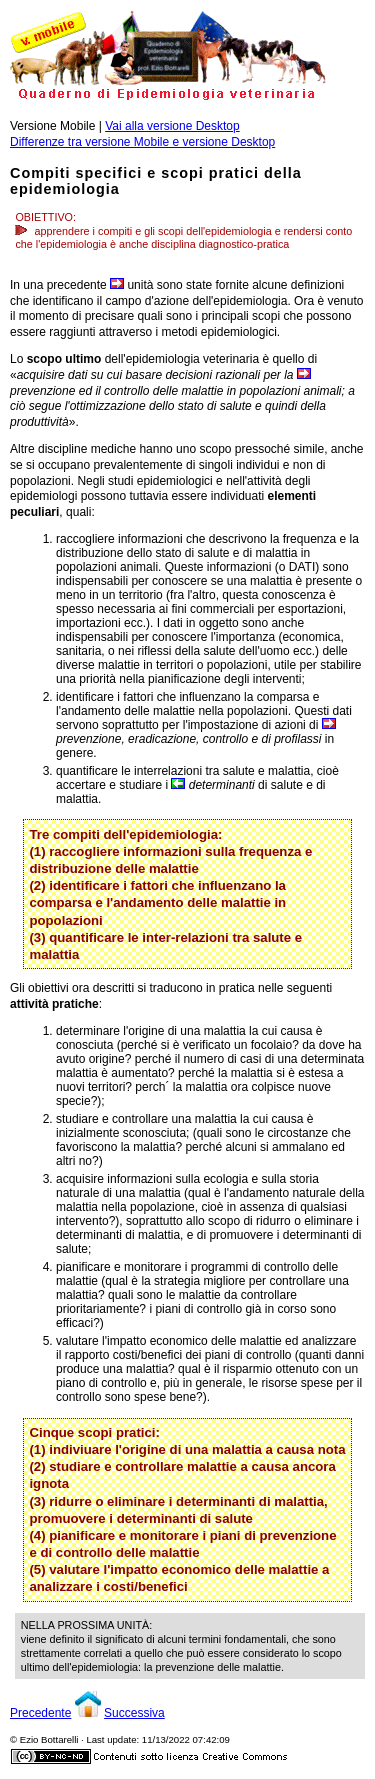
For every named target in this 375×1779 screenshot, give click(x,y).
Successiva (134, 1713)
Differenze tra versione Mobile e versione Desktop (142, 142)
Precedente (40, 1713)
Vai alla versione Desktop (172, 126)
